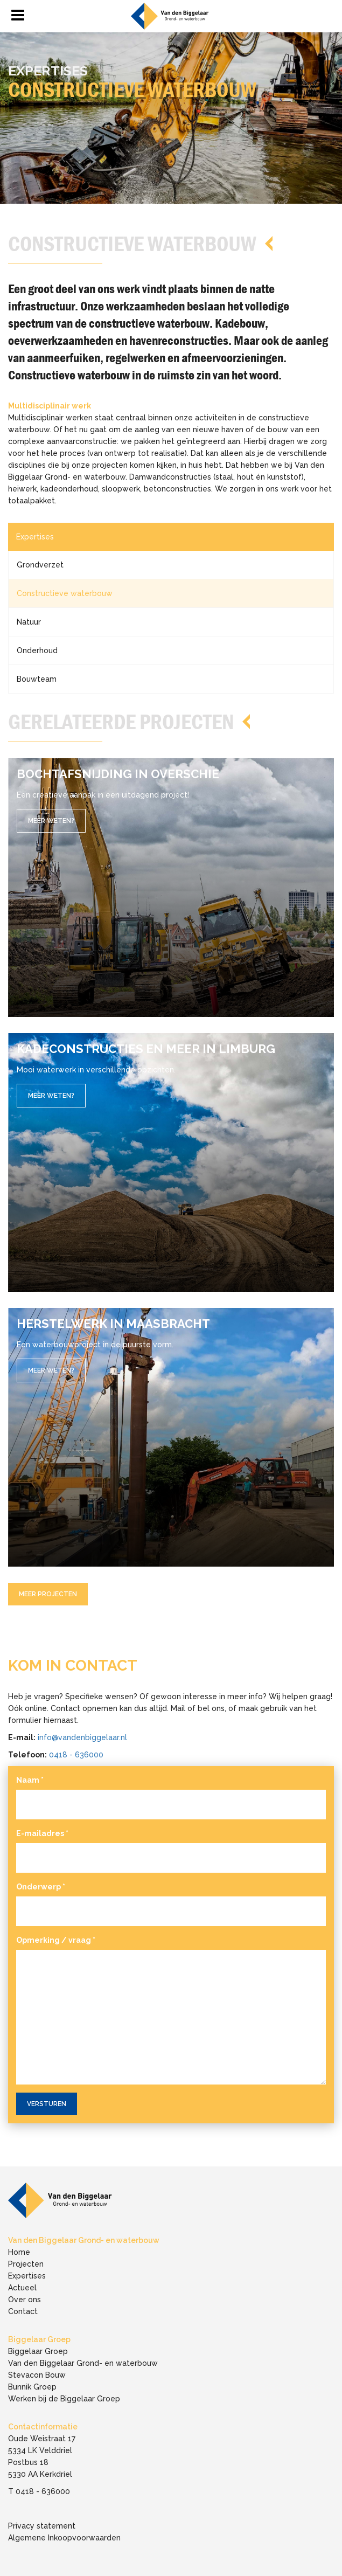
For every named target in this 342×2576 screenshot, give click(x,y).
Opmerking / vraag (55, 1940)
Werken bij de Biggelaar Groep (64, 2398)
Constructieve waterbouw (65, 593)
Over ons (24, 2299)
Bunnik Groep (32, 2387)
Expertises (35, 536)
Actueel (22, 2287)
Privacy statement (41, 2526)
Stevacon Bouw (37, 2375)
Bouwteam (37, 679)
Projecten (26, 2264)
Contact (23, 2311)
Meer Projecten (48, 1594)
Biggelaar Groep (38, 2351)
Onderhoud (37, 650)
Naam (30, 1780)
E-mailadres (42, 1833)
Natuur (29, 622)
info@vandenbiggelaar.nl (82, 1737)
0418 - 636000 (76, 1754)
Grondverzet (40, 564)
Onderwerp (40, 1886)
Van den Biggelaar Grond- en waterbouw (83, 2363)
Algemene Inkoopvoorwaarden (64, 2537)
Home (19, 2252)
